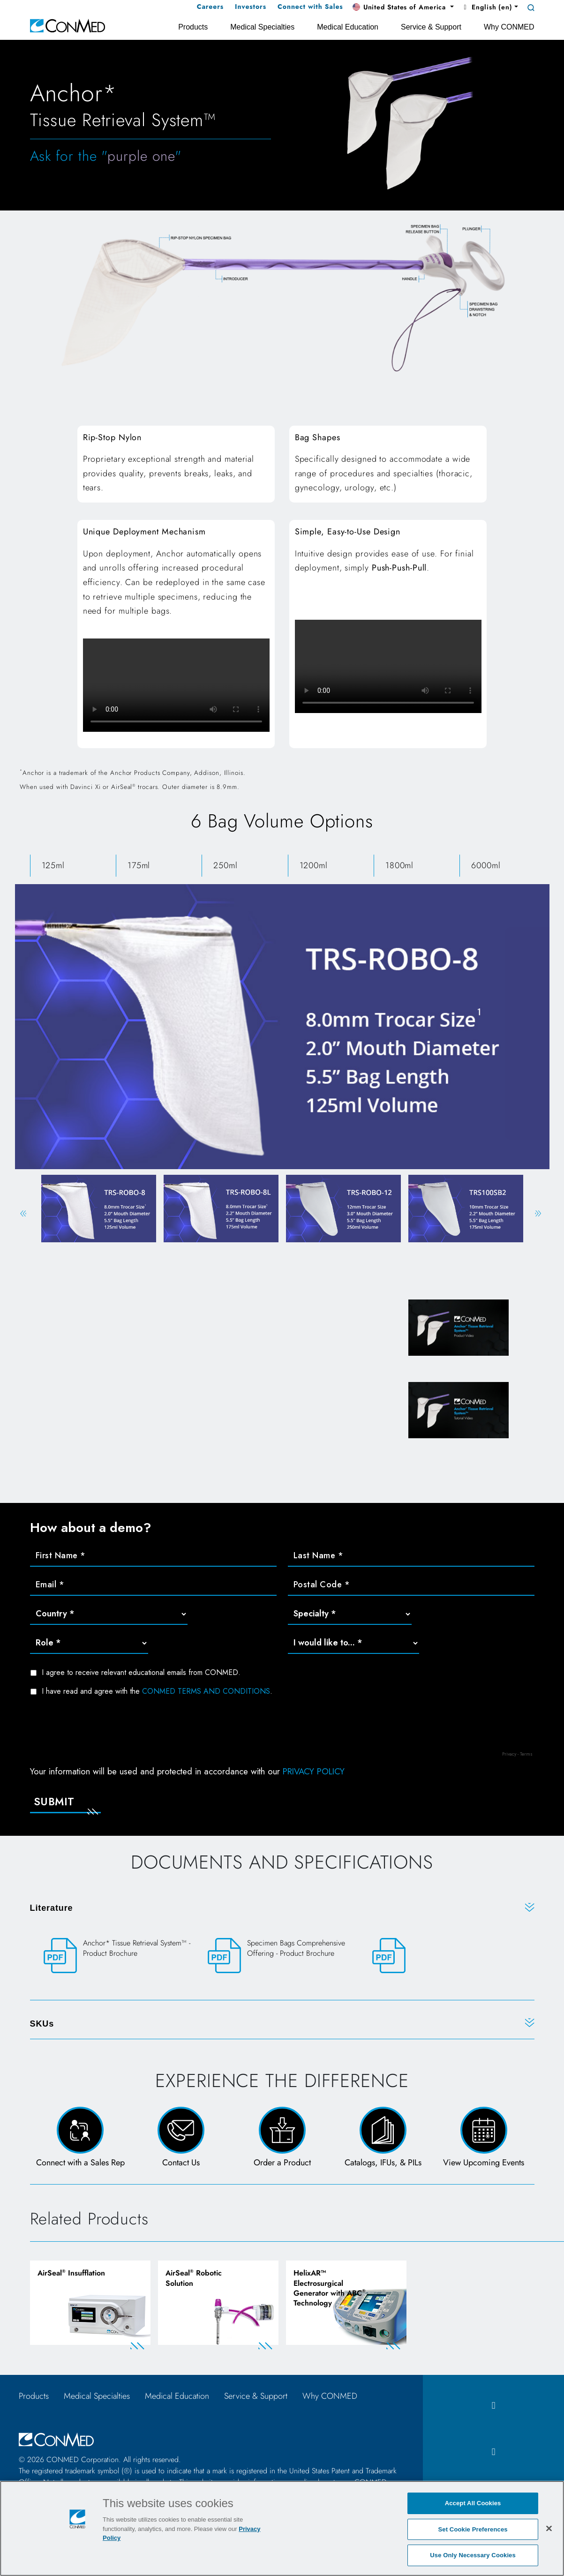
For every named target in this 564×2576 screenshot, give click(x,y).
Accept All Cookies (473, 2503)
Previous (23, 1213)
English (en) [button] (486, 7)
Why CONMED (329, 2396)
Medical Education (177, 2396)
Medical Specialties (97, 2396)
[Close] (549, 2528)
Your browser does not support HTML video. (176, 685)
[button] (403, 7)
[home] (67, 25)
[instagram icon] (493, 2452)
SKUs (42, 2023)
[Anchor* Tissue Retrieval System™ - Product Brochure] (118, 1956)
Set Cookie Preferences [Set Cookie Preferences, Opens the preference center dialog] (473, 2529)
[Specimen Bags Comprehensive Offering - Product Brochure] (282, 1956)
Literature (51, 1908)
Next (538, 1213)
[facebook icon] (493, 2405)
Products (34, 2396)
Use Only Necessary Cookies (473, 2555)
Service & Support (255, 2396)
